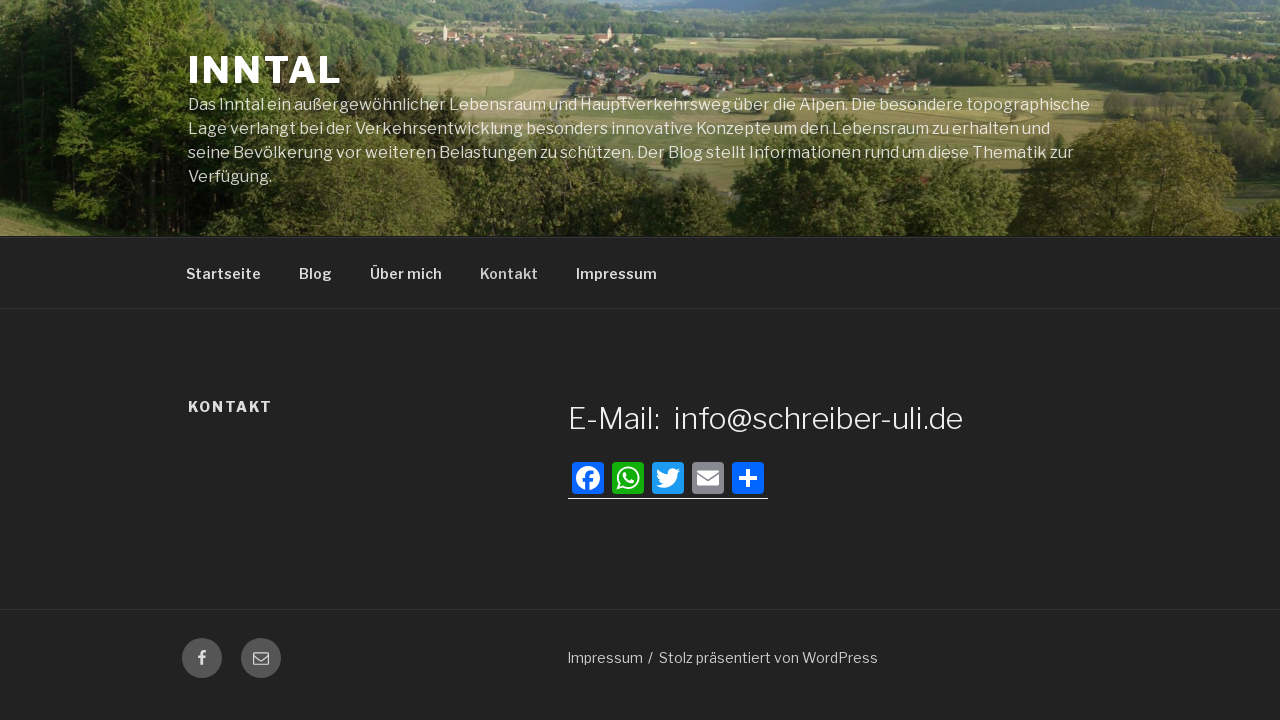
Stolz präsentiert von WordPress (768, 657)
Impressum (616, 273)
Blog (315, 273)
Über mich (406, 273)
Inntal (266, 70)
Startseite (223, 273)
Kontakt (509, 273)
